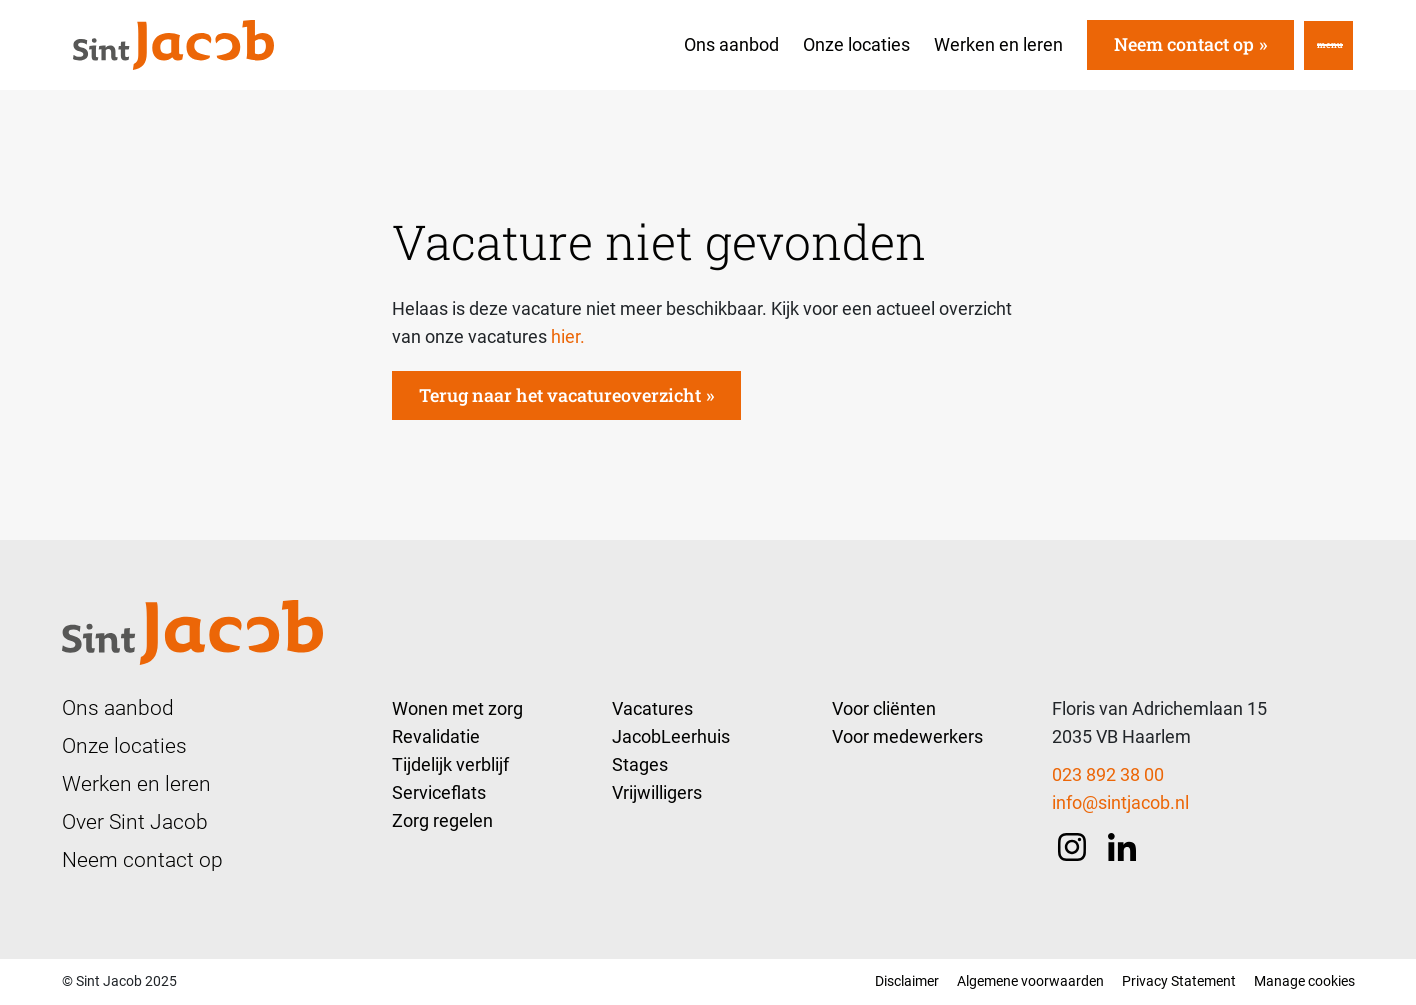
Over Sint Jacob (135, 822)
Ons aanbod (731, 44)
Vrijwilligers (657, 792)
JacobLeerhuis (671, 736)
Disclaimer (907, 981)
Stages (640, 764)
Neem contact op (1184, 44)
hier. (568, 336)
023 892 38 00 (1108, 774)
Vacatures (652, 708)
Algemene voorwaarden (1030, 981)
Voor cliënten (884, 708)
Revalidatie (436, 736)
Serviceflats (439, 792)
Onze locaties (856, 44)
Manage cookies (1304, 981)
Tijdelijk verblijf (450, 764)
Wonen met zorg (457, 708)
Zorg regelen (442, 820)
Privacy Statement (1179, 981)
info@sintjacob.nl (1120, 802)
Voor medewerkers (907, 736)
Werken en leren (998, 44)
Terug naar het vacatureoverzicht (560, 395)
